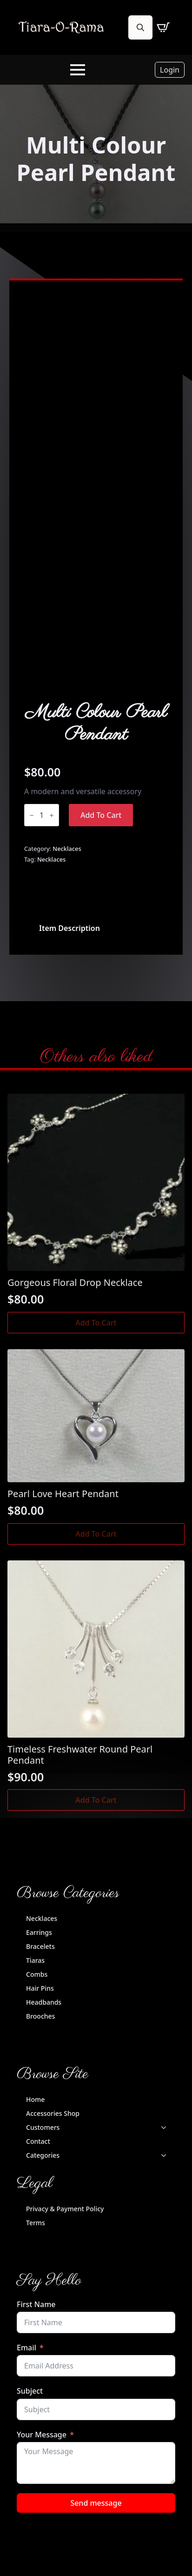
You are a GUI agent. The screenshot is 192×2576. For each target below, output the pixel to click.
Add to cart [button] (96, 1323)
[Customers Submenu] (166, 2127)
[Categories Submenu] (166, 2155)
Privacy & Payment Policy (65, 2208)
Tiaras (35, 1960)
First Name (36, 2304)
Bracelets (40, 1946)
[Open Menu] (77, 69)
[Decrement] (31, 815)
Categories (43, 2155)
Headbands (43, 2002)
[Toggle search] (140, 27)
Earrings (39, 1932)
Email (26, 2347)
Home (35, 2099)
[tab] (69, 928)
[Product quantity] (41, 815)
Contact (38, 2141)
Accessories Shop (52, 2113)
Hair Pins (40, 1988)
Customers (43, 2127)
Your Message (41, 2434)
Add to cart (101, 815)
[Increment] (51, 815)
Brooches (40, 2016)
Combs (36, 1974)
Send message (95, 2503)
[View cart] (163, 27)
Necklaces (67, 848)
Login (169, 70)
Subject (30, 2391)
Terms (35, 2222)
